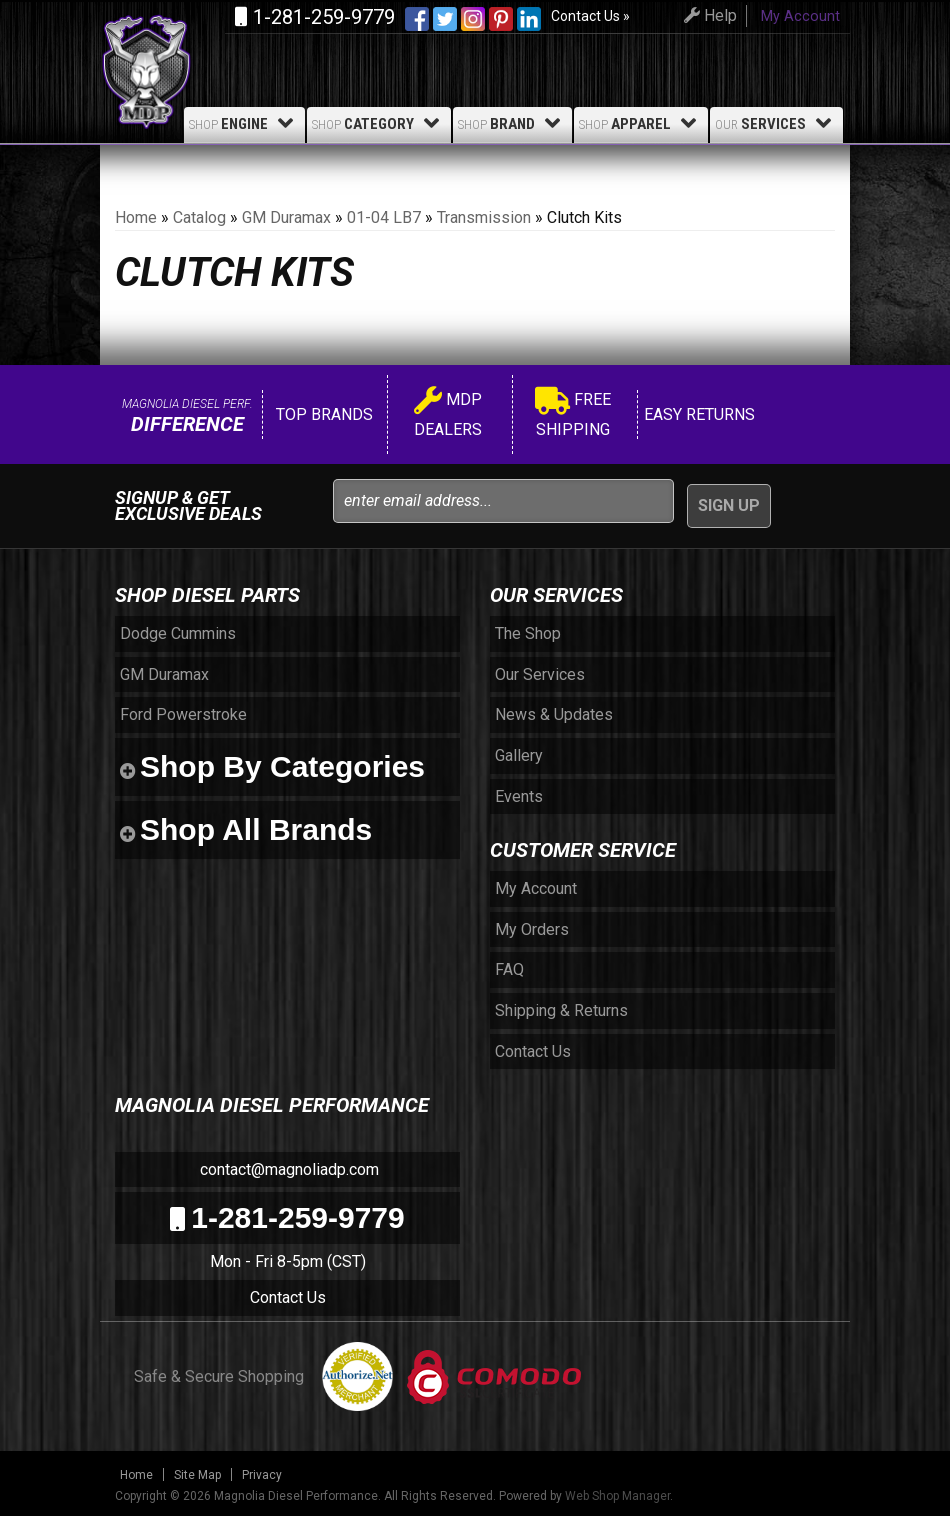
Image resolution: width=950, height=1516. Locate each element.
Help (707, 15)
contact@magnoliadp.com (287, 1169)
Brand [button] (512, 123)
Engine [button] (244, 123)
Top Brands (322, 414)
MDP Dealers (448, 414)
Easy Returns (697, 414)
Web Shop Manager (617, 1496)
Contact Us (288, 1297)
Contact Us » (590, 16)
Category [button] (379, 123)
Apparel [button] (641, 123)
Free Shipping (573, 414)
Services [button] (776, 123)
